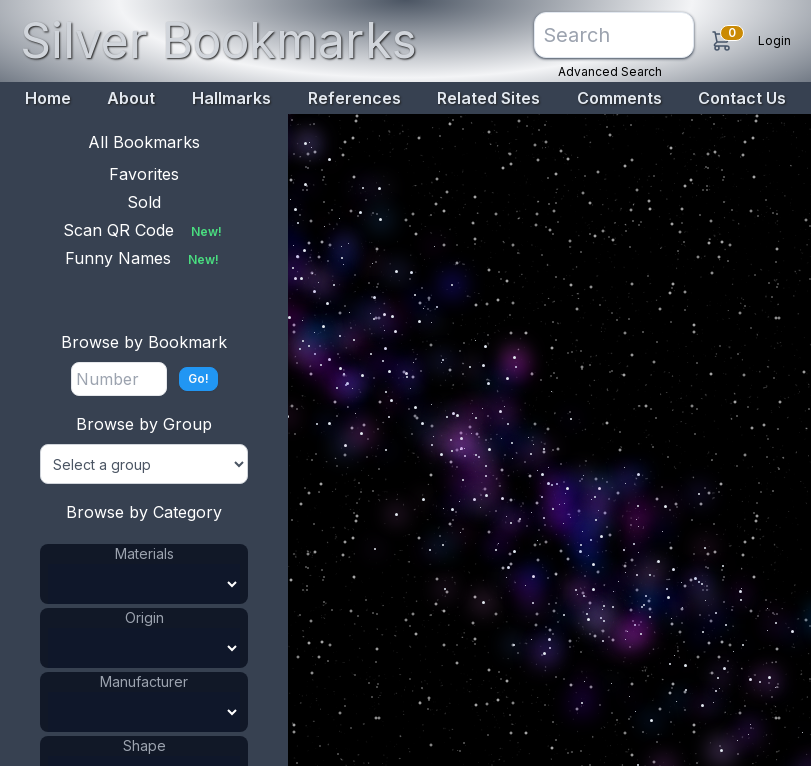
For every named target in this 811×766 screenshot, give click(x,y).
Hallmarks (231, 98)
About (131, 98)
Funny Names (144, 258)
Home (48, 98)
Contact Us (742, 98)
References (354, 98)
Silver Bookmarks (218, 40)
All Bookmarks (144, 142)
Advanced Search (610, 71)
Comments (619, 98)
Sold (144, 202)
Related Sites (488, 98)
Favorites (144, 174)
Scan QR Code (144, 230)
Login (774, 40)
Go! (198, 378)
